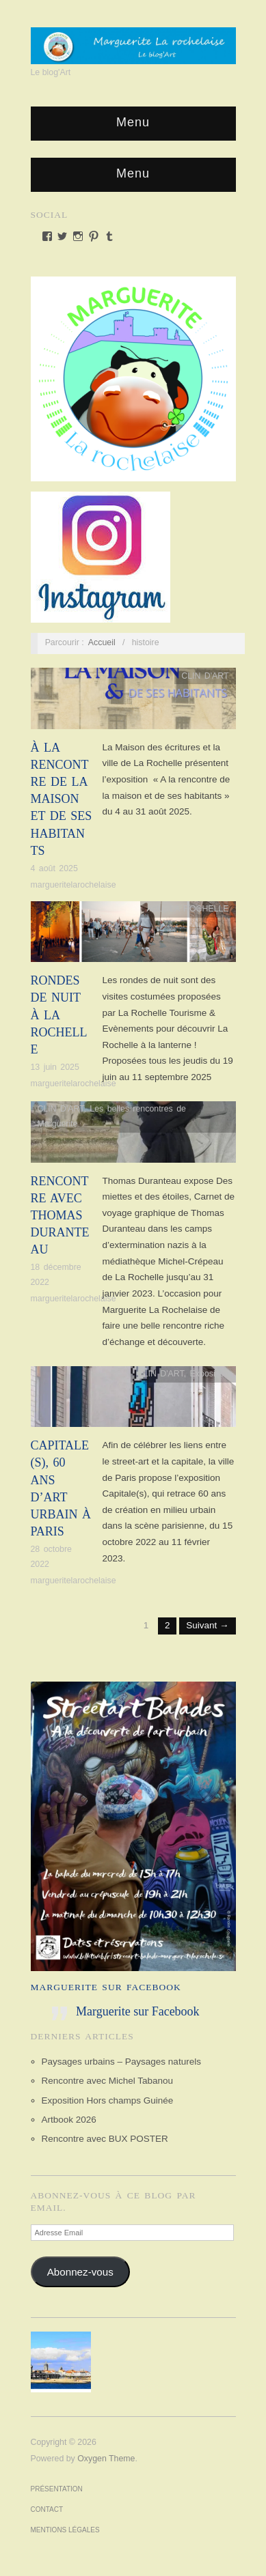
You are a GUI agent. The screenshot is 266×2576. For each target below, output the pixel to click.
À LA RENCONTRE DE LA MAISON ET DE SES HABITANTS (61, 799)
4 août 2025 (54, 868)
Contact (47, 2509)
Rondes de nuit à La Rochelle (59, 1015)
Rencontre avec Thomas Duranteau (60, 1215)
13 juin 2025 (55, 1067)
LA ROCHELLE (199, 909)
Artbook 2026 (69, 2119)
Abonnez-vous (80, 2272)
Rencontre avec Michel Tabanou (108, 2081)
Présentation (57, 2489)
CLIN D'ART (204, 676)
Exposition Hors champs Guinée (108, 2100)
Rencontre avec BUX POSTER (105, 2139)
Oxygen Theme (106, 2458)
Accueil (102, 642)
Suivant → (207, 1625)
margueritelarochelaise (73, 885)
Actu (155, 909)
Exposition (209, 1373)
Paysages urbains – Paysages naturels (121, 2061)
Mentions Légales (65, 2530)
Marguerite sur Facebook (106, 1987)
